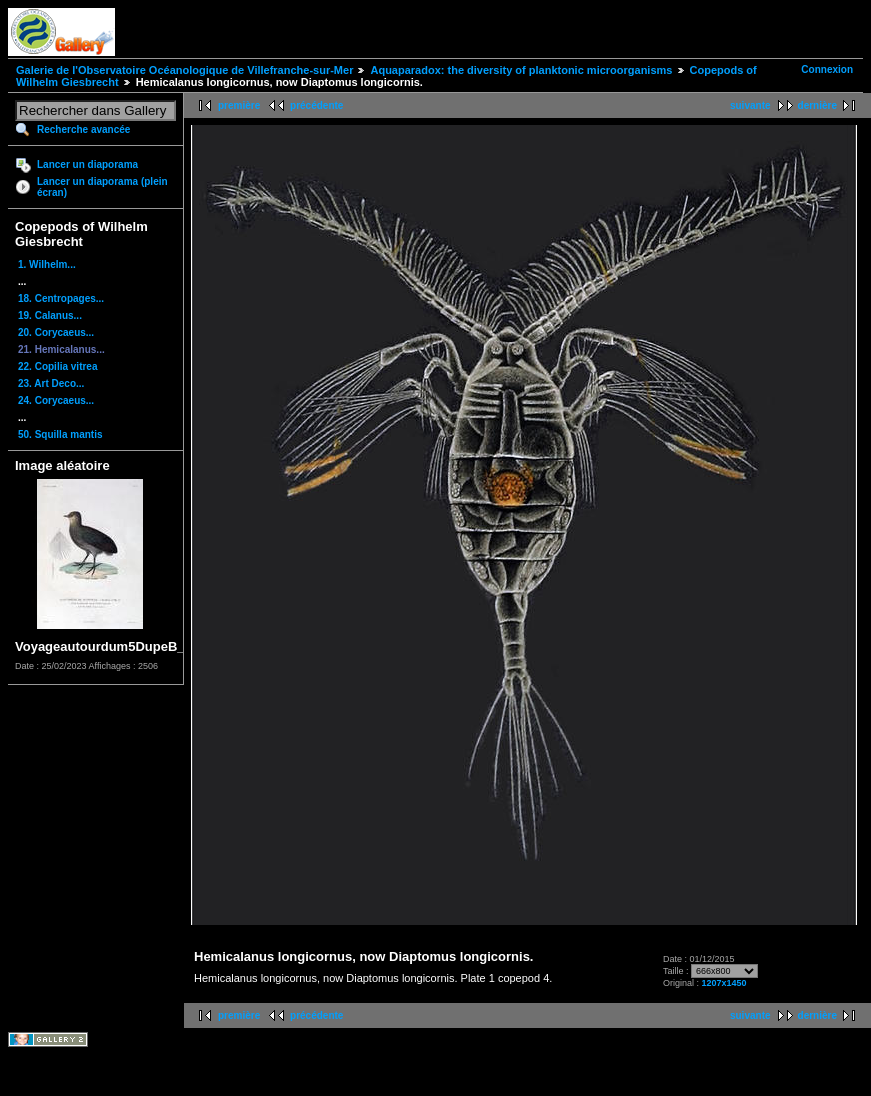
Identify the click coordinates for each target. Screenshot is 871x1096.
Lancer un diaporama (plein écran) (102, 187)
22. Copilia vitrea (57, 366)
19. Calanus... (50, 315)
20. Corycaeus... (56, 332)
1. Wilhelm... (47, 264)
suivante (750, 105)
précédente (316, 105)
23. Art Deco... (51, 383)
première (239, 105)
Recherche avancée (83, 129)
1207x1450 (723, 983)
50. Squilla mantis (60, 434)
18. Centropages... (61, 298)
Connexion (827, 69)
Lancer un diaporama (87, 164)
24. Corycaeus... (56, 400)
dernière (817, 105)
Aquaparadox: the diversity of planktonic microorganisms (521, 70)
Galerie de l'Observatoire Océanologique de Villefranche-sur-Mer (184, 70)
